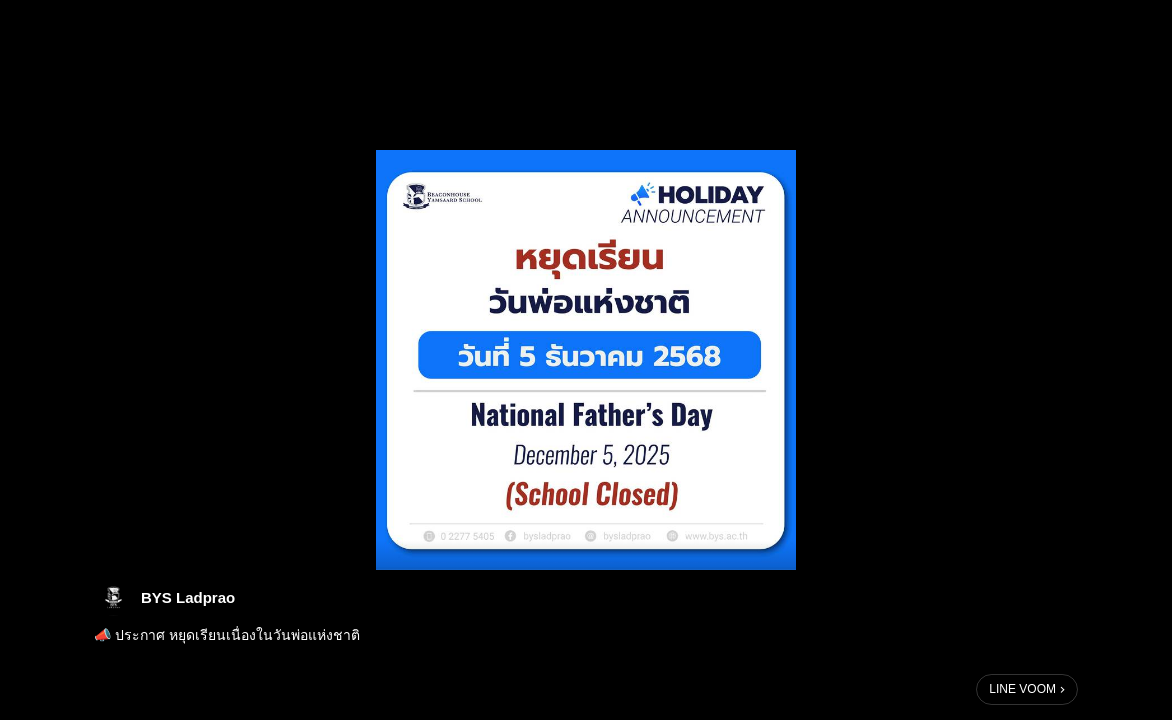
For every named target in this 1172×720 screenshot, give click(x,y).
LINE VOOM (1022, 689)
